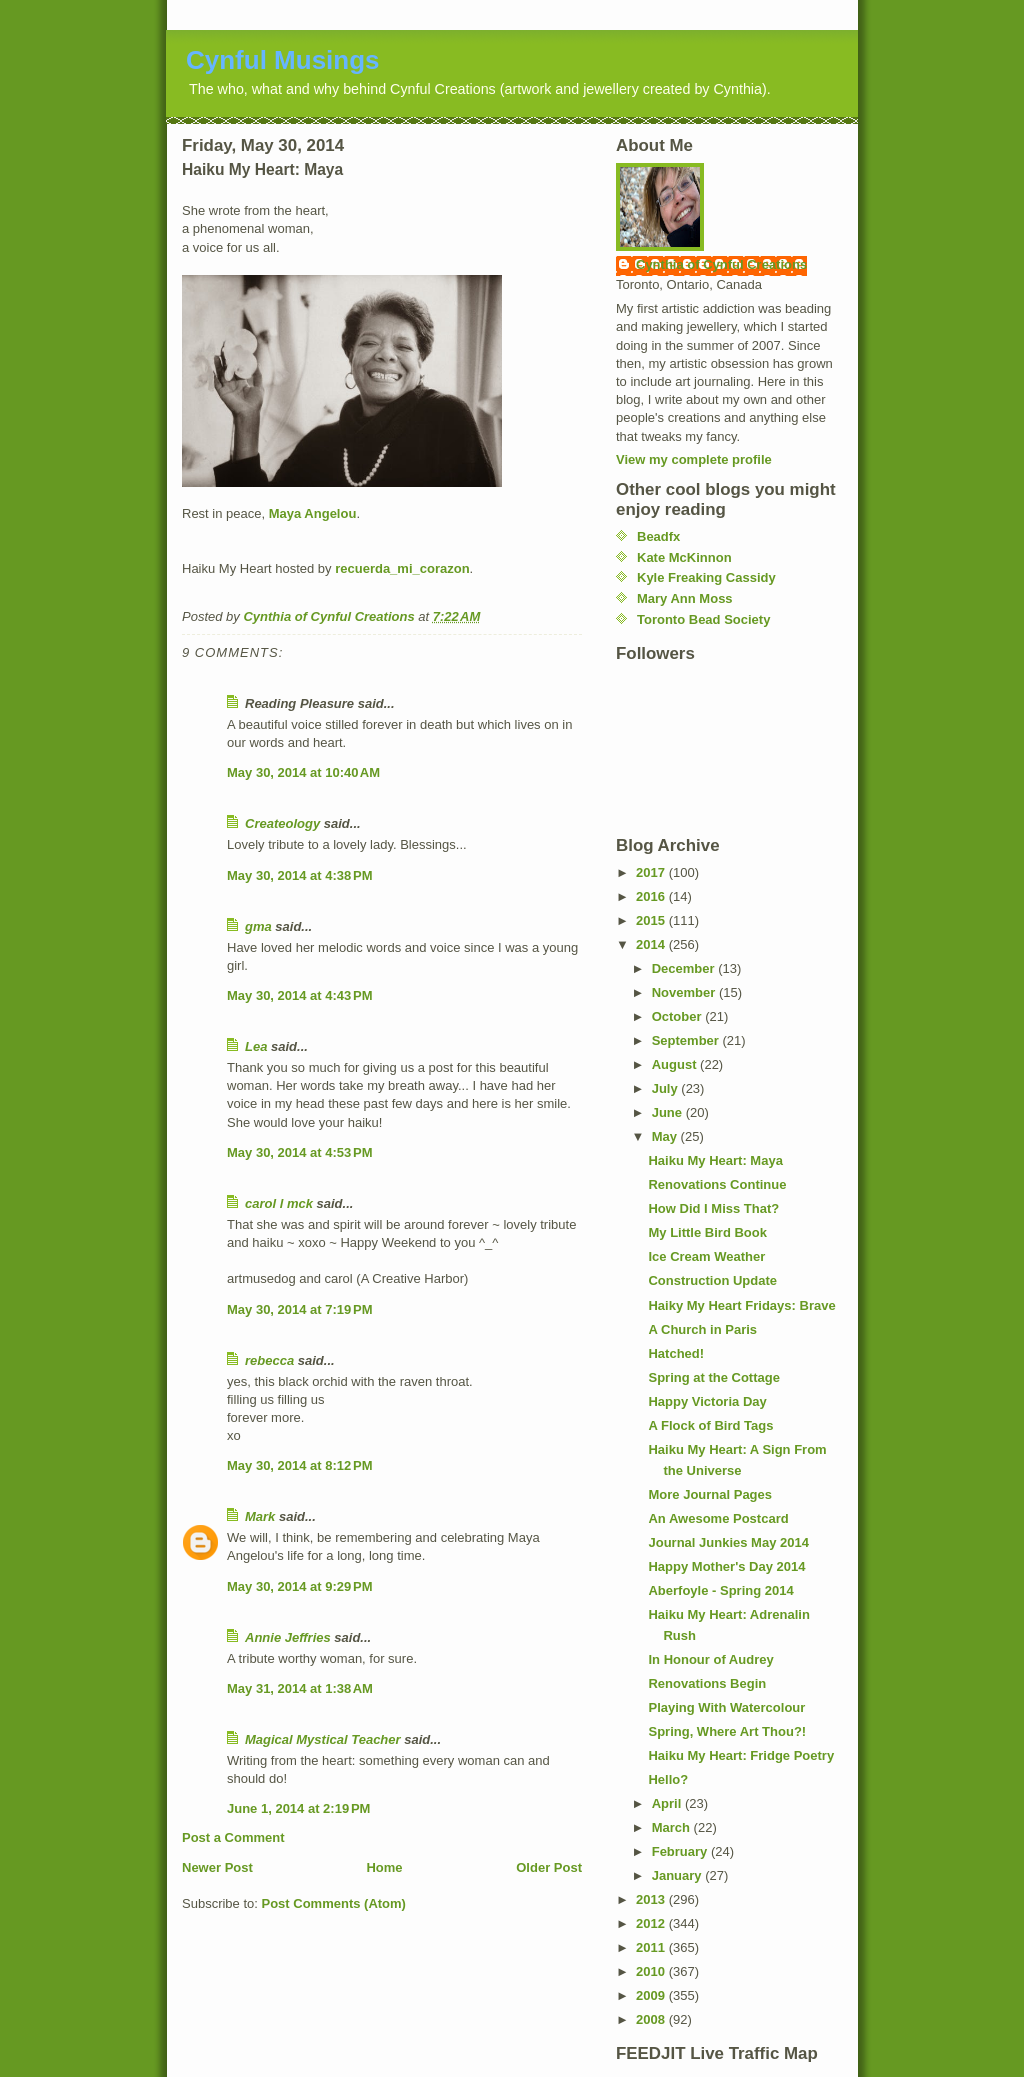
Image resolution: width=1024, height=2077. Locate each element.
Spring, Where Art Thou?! (727, 1731)
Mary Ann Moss (685, 598)
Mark (260, 1516)
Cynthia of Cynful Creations (721, 264)
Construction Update (712, 1280)
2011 (652, 1947)
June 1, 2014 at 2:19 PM (298, 1808)
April (668, 1803)
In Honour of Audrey (710, 1659)
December (685, 968)
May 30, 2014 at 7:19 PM (300, 1309)
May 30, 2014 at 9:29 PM (300, 1586)
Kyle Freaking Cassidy (706, 577)
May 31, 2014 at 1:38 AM (300, 1688)
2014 (652, 944)
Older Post (549, 1867)
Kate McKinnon (684, 557)
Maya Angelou (313, 513)
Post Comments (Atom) (334, 1903)
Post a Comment (233, 1837)
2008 (652, 2019)
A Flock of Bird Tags (710, 1425)
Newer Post (217, 1867)
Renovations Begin (707, 1683)
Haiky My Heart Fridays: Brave (741, 1305)
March (673, 1827)
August (676, 1064)
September (687, 1040)
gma (258, 926)
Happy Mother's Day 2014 (726, 1566)
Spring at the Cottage (713, 1377)
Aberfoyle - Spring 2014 (720, 1590)
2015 (652, 920)
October (678, 1016)
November (685, 992)
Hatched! (676, 1353)
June (669, 1112)
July (667, 1088)
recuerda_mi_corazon (402, 568)
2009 (652, 1995)
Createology (282, 823)
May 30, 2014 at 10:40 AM (303, 772)
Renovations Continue (717, 1184)
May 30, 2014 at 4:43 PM (300, 995)
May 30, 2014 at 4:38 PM (300, 875)
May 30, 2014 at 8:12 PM (300, 1465)
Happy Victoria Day (707, 1401)
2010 (652, 1971)
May (666, 1136)
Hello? (668, 1779)
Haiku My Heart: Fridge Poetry (741, 1755)
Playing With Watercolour (726, 1707)
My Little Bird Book (707, 1232)
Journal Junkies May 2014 (728, 1542)
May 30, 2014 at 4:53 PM (300, 1152)
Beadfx (658, 536)
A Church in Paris (702, 1329)
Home (384, 1867)
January (678, 1875)
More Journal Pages (710, 1494)
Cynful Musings (283, 60)
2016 (652, 896)
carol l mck (279, 1203)
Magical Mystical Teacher (323, 1739)
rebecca (269, 1360)
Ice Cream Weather (706, 1256)
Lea (256, 1046)
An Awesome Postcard (718, 1518)
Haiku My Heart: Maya (715, 1160)
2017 (652, 872)
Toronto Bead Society (703, 619)
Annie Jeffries (288, 1637)
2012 (652, 1923)
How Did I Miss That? (713, 1208)
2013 (652, 1899)
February (681, 1851)
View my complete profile (694, 459)
